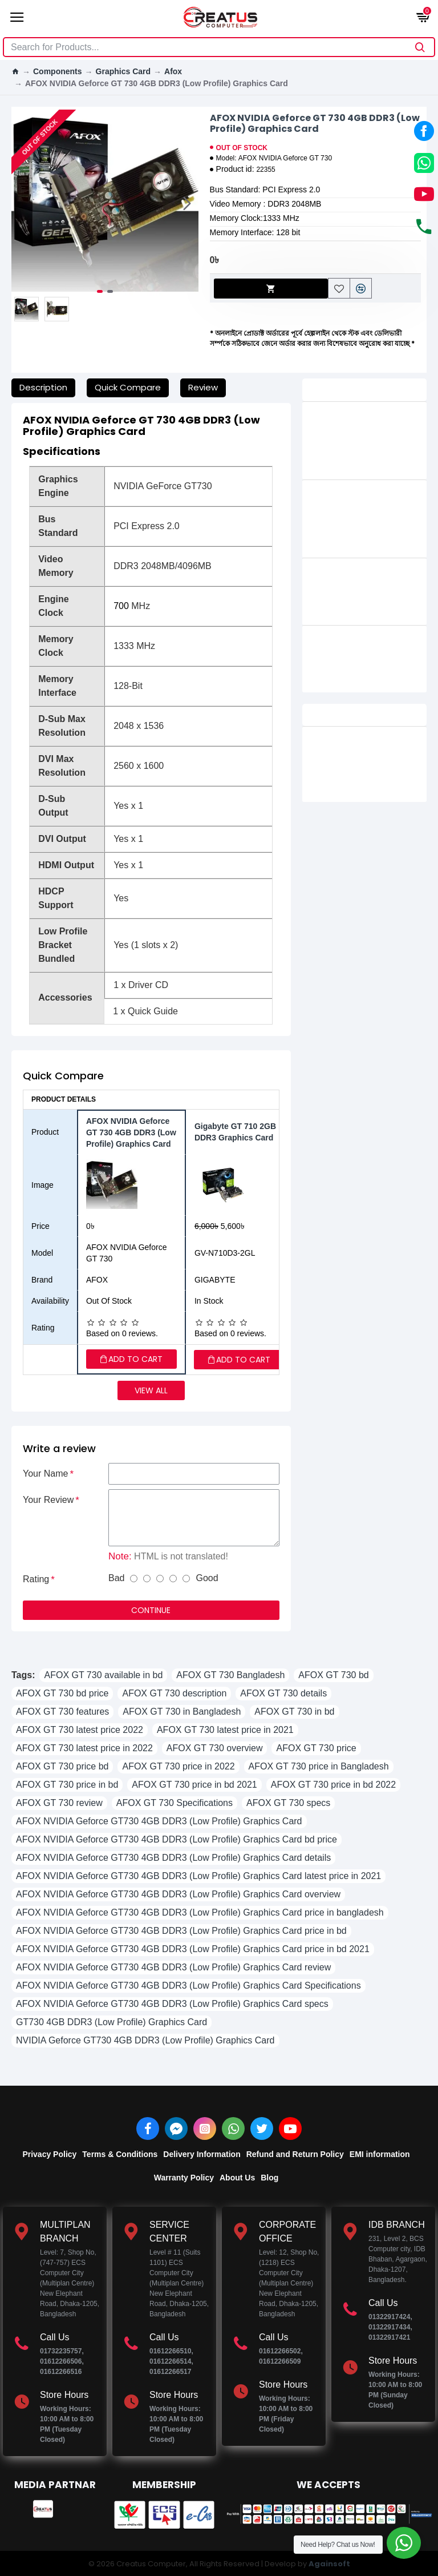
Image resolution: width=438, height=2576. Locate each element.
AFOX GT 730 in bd (294, 1711)
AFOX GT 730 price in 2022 (178, 1766)
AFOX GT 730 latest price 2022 (79, 1730)
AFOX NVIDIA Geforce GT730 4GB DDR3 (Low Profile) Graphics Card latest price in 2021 (198, 1876)
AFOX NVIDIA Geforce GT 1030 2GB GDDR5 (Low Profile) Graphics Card (377, 514)
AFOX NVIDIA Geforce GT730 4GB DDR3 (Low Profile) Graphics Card (159, 1821)
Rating (36, 1579)
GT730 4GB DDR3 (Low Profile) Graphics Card (111, 2022)
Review (203, 387)
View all (151, 1390)
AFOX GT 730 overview (215, 1748)
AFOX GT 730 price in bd (67, 1784)
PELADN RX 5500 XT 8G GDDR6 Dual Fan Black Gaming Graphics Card (381, 754)
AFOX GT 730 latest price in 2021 (225, 1730)
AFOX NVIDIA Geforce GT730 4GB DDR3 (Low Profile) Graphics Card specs (172, 2004)
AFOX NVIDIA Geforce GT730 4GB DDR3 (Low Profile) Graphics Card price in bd (181, 1931)
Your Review (48, 1500)
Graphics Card (123, 71)
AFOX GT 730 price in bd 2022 (333, 1784)
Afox (173, 71)
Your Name (45, 1473)
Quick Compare (128, 387)
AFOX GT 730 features (62, 1711)
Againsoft (329, 2563)
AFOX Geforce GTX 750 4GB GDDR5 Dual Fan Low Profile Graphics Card (379, 435)
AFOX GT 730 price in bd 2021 (194, 1784)
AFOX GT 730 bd (333, 1675)
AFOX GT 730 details (283, 1693)
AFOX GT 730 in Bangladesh (182, 1711)
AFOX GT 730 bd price (62, 1693)
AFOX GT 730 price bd (62, 1766)
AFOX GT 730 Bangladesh (230, 1675)
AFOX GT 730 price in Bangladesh (319, 1766)
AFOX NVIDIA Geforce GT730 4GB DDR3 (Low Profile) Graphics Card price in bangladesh (200, 1912)
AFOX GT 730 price (316, 1748)
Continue (151, 1610)
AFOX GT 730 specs (288, 1803)
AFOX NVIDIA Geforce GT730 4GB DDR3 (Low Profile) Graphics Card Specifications (188, 1985)
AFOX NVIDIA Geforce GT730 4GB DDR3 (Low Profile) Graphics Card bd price (176, 1839)
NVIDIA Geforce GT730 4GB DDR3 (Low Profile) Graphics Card (145, 2040)
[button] (187, 203)
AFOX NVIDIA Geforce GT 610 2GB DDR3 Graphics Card (372, 653)
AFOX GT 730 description (174, 1693)
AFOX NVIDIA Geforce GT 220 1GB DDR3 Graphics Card (381, 586)
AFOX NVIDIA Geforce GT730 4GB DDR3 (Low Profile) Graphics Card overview (178, 1894)
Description (43, 387)
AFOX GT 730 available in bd (103, 1675)
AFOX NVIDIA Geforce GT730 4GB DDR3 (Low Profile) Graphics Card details (173, 1858)
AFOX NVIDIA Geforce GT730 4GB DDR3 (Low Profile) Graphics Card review (173, 1967)
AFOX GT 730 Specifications (174, 1803)
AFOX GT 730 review (59, 1803)
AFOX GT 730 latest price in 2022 (84, 1748)
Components (57, 71)
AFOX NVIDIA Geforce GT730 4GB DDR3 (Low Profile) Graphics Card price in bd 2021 (193, 1949)
